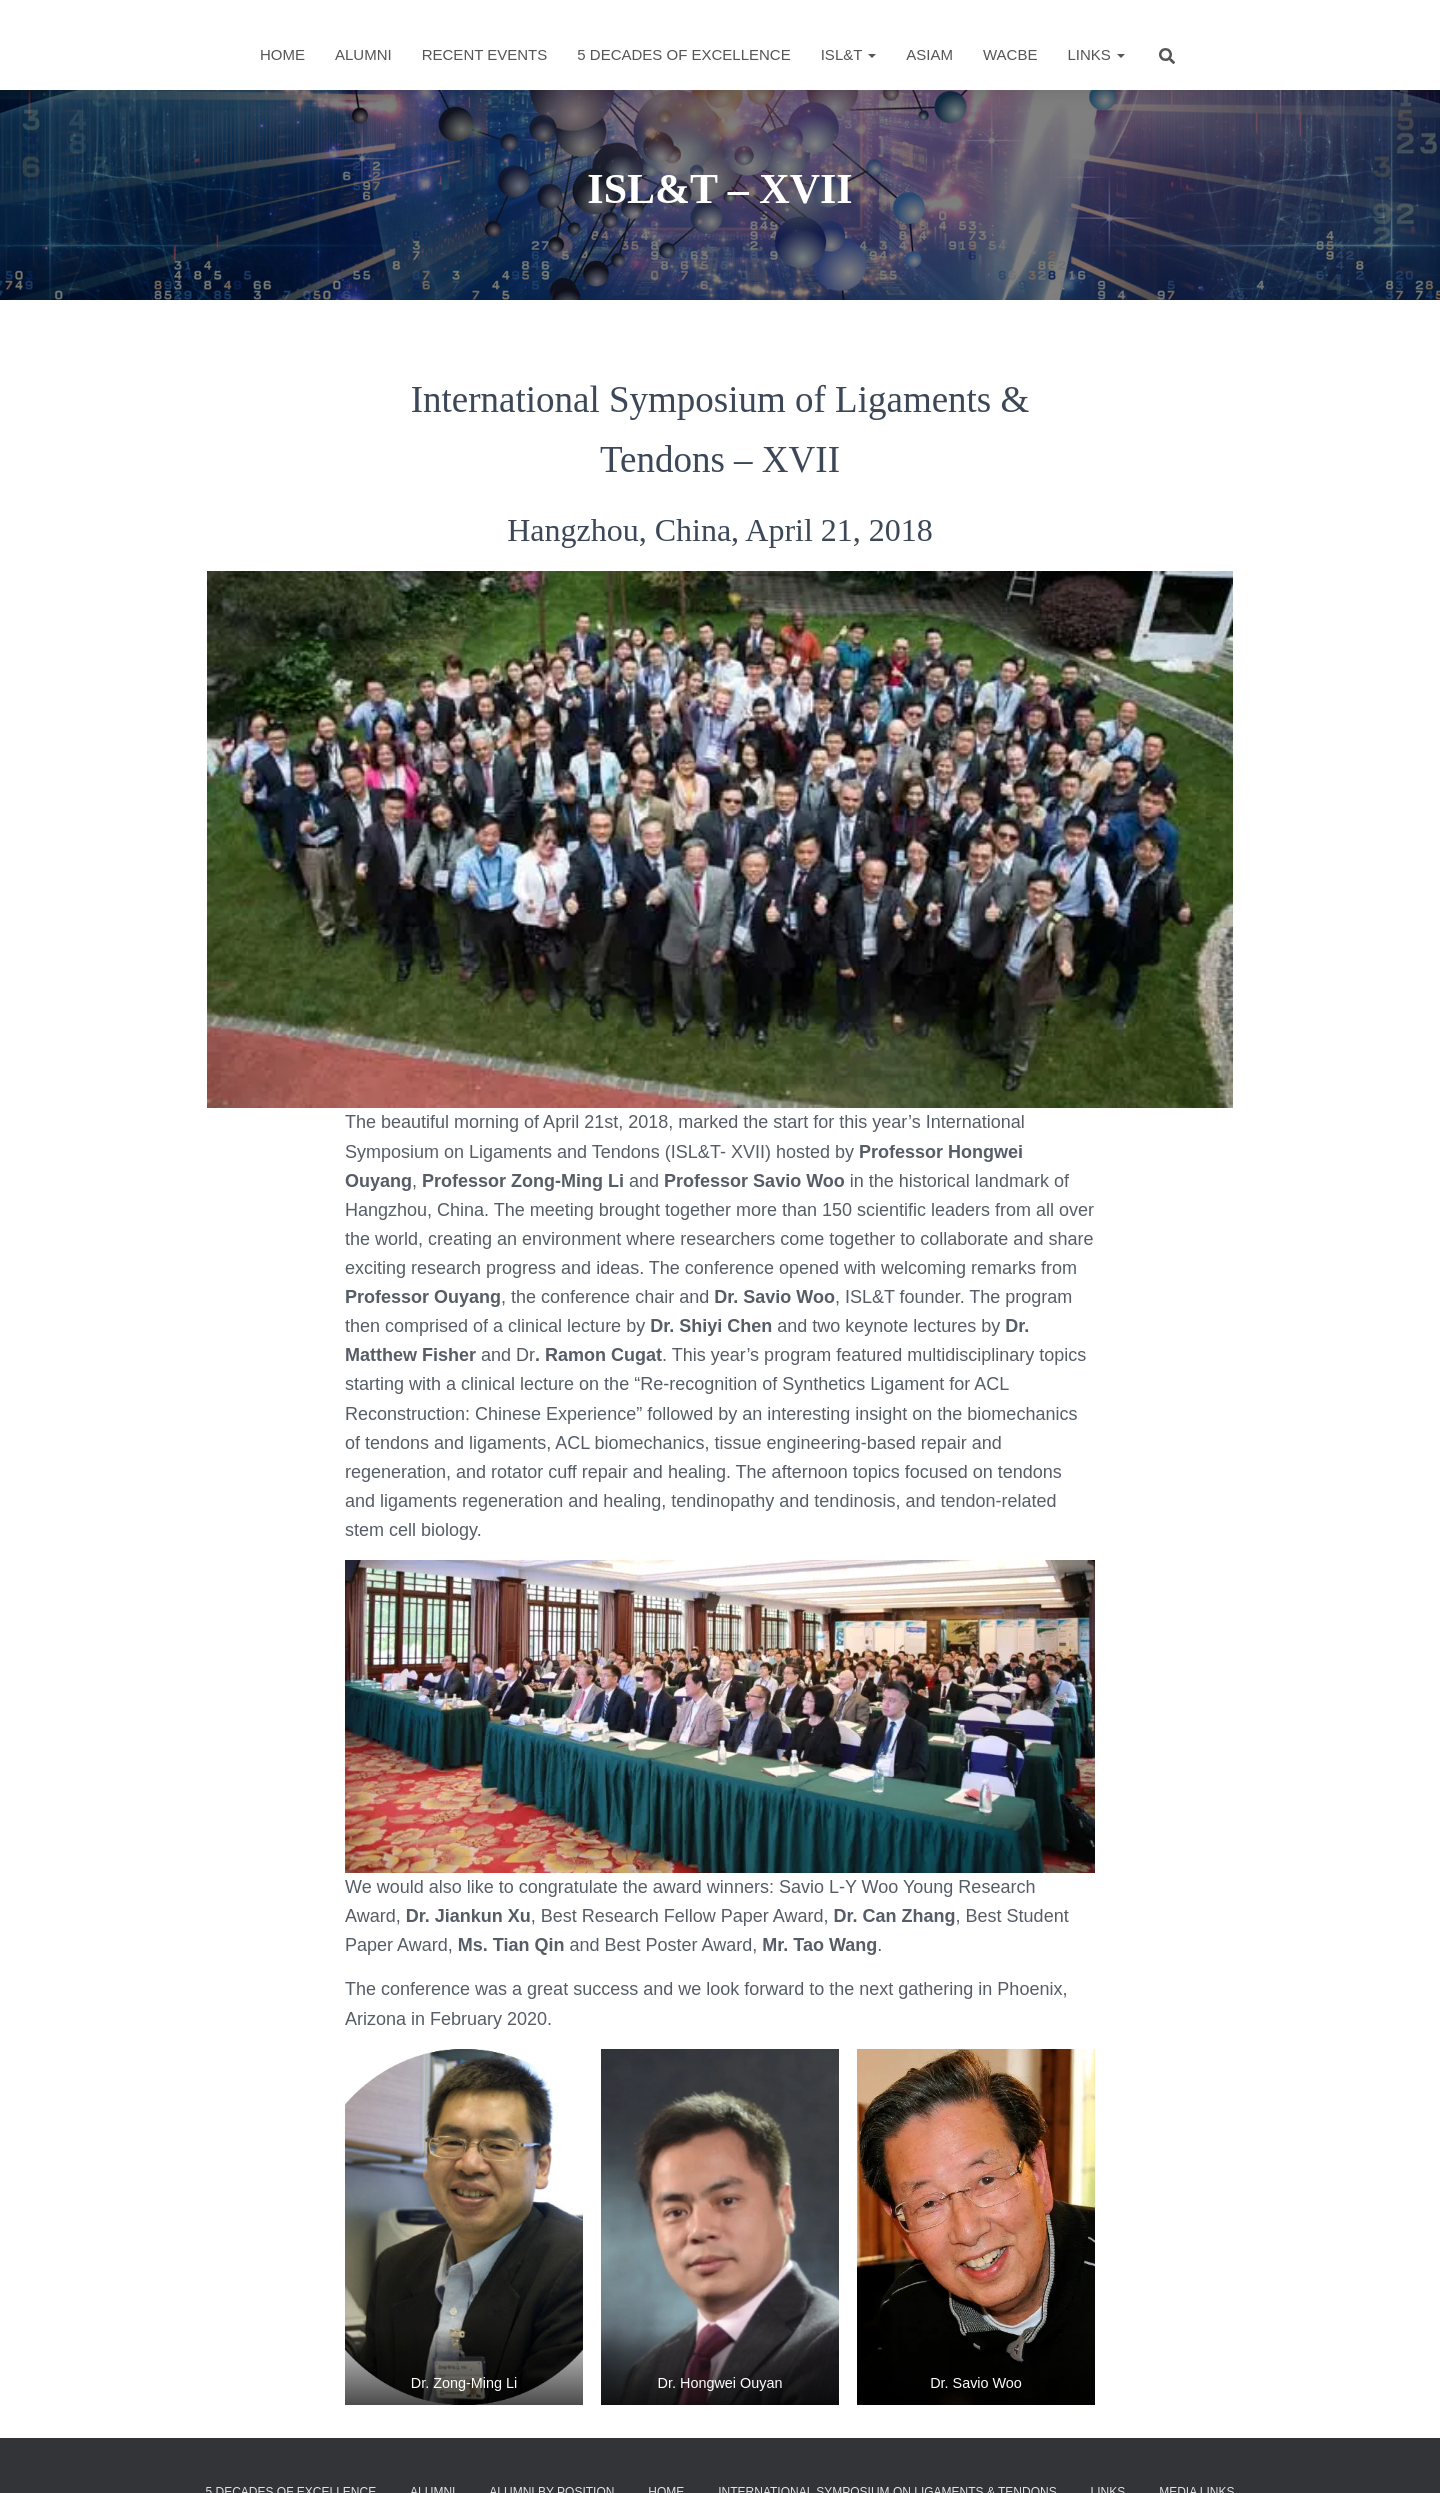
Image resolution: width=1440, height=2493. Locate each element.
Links (1096, 54)
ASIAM (929, 54)
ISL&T (849, 54)
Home (282, 54)
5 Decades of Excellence (683, 54)
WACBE (1010, 54)
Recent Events (485, 54)
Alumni (363, 54)
